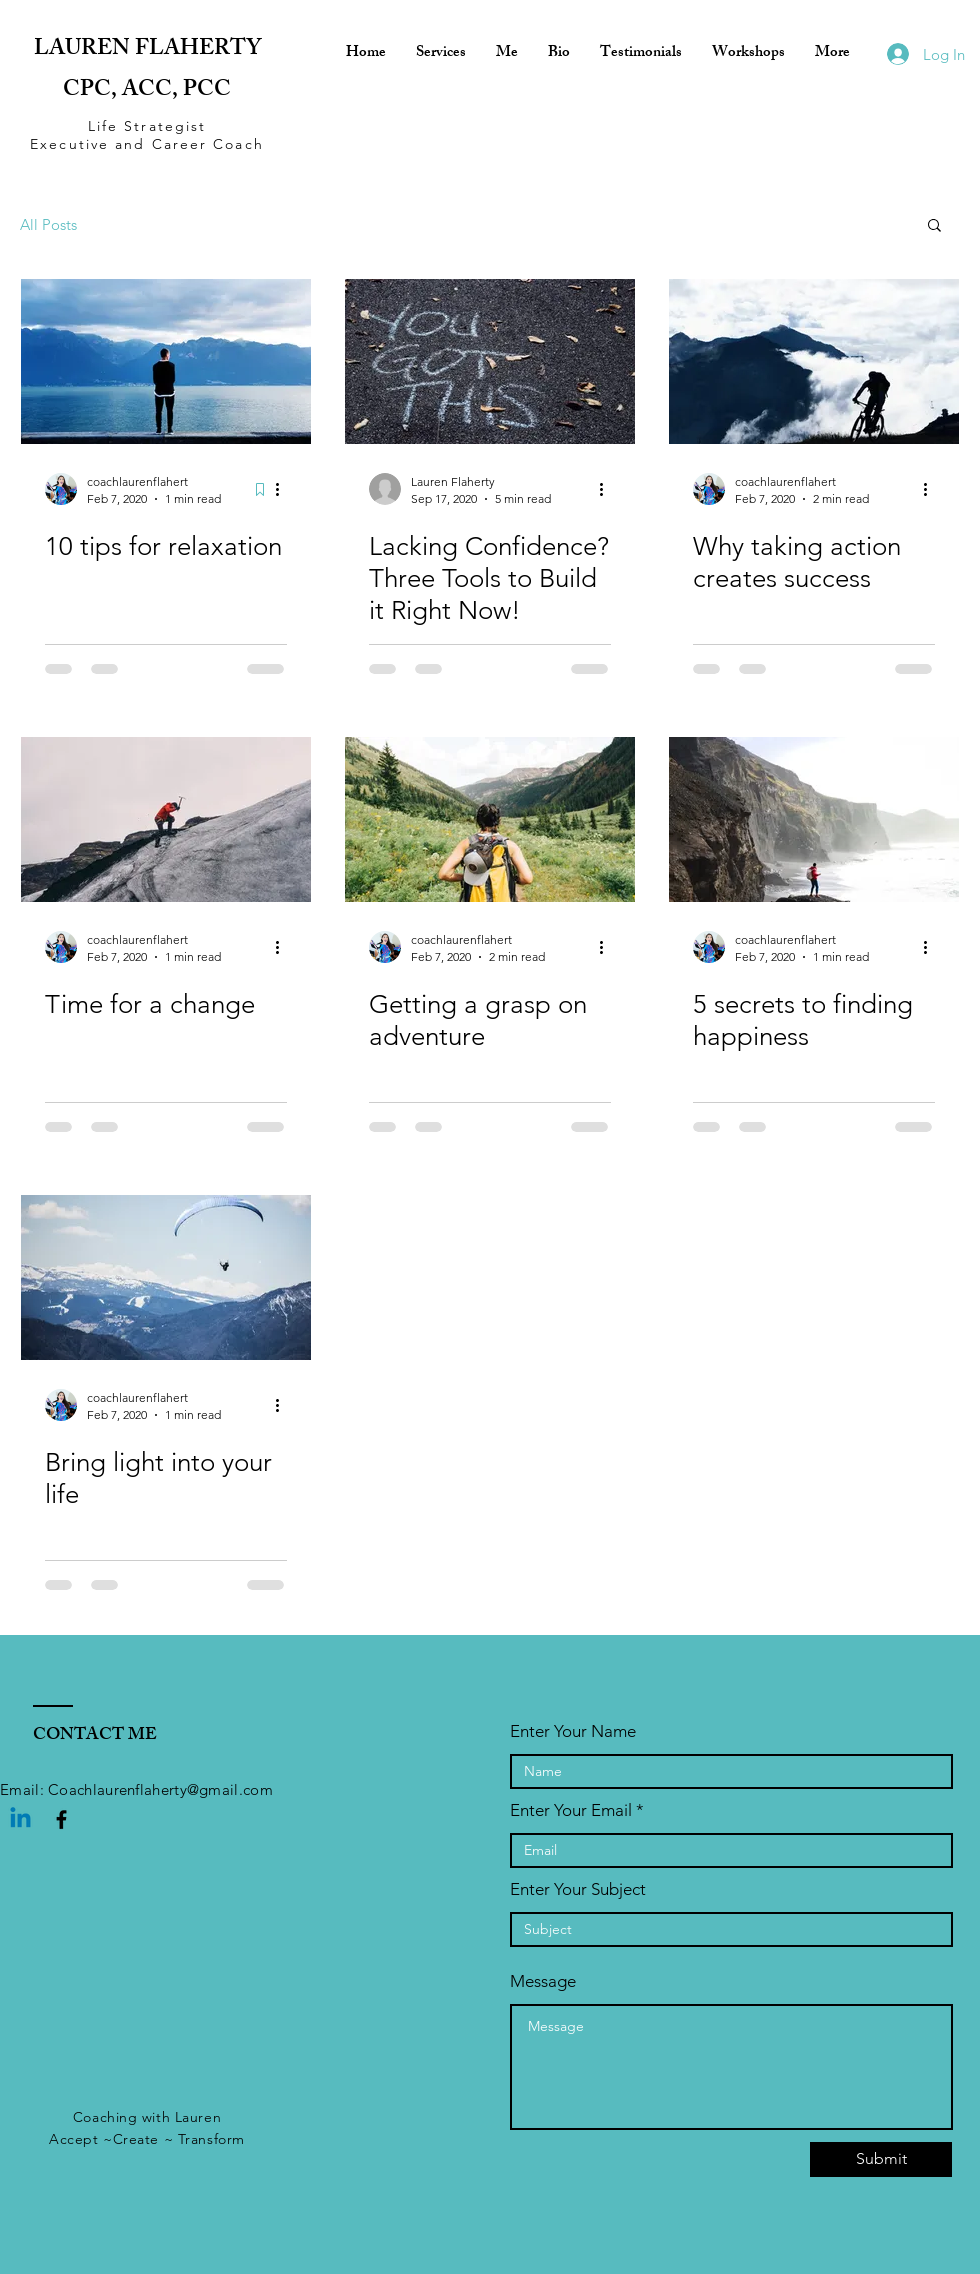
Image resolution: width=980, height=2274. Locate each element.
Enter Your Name (573, 1731)
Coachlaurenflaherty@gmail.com (160, 1789)
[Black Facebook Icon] (61, 1819)
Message (543, 1981)
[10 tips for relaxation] (166, 361)
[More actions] (284, 489)
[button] (934, 226)
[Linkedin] (20, 1819)
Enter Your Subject (578, 1889)
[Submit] (881, 2159)
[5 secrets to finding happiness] (814, 819)
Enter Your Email (571, 1810)
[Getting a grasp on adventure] (490, 819)
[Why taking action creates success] (814, 361)
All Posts (48, 224)
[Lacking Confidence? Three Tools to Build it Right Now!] (490, 361)
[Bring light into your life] (166, 1277)
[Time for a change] (166, 819)
